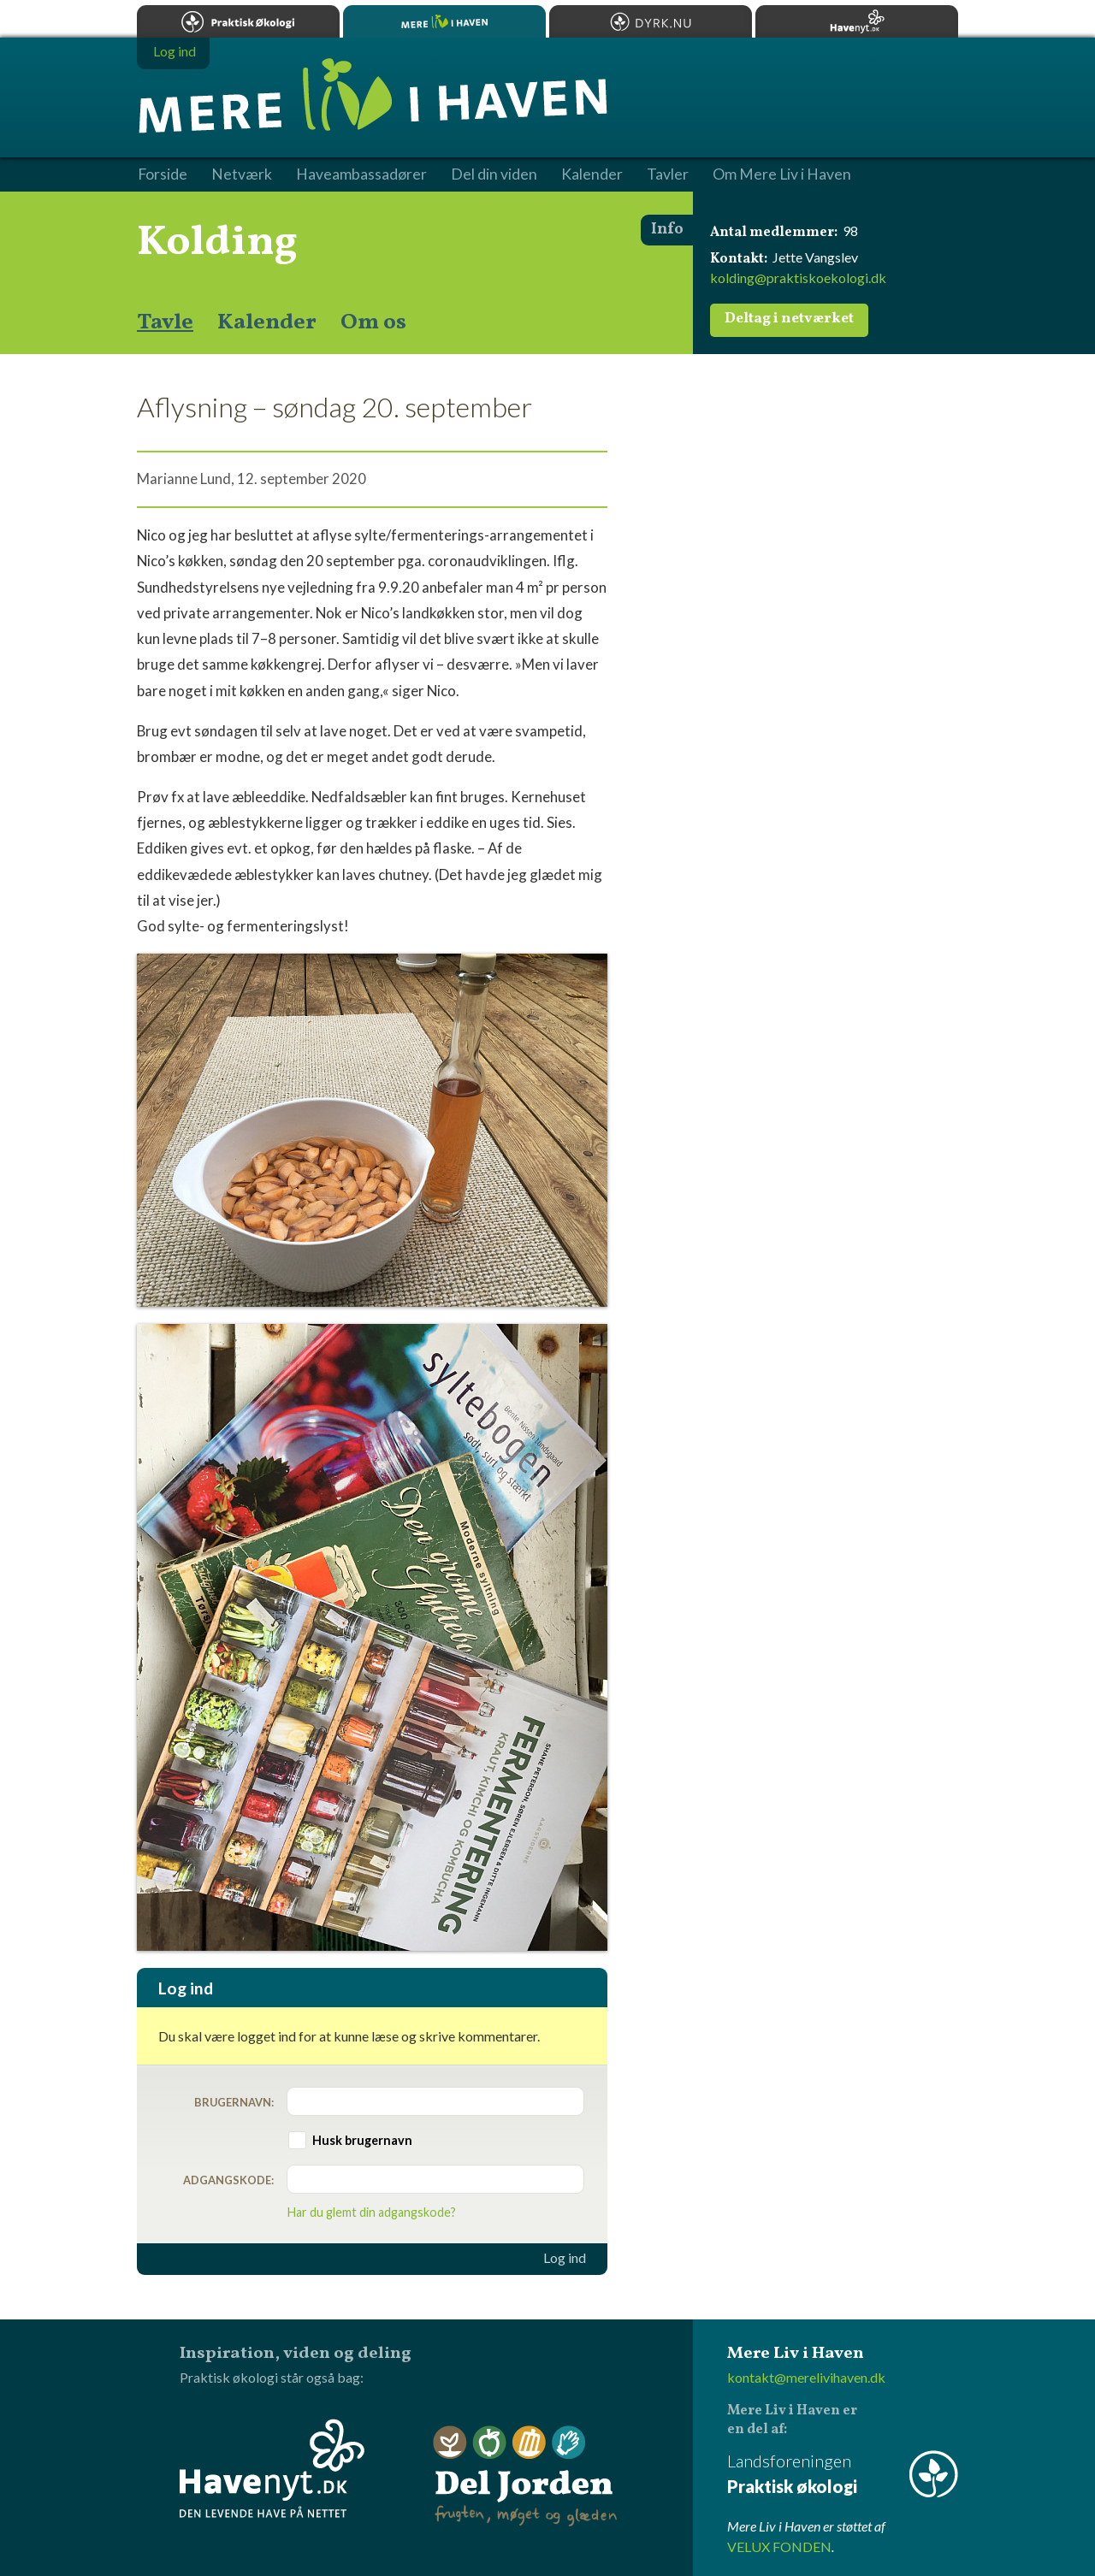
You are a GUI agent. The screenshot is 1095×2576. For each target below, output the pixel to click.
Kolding (217, 243)
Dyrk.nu (650, 21)
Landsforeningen (842, 2474)
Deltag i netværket (789, 319)
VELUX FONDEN (779, 2546)
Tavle (165, 322)
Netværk (241, 174)
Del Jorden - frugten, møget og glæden (525, 2476)
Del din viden (494, 174)
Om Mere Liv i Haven (782, 174)
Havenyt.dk (856, 21)
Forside (162, 174)
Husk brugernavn (362, 2140)
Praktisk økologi (238, 21)
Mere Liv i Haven (444, 21)
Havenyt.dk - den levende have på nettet (272, 2468)
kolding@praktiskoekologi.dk (798, 277)
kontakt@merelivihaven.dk (806, 2377)
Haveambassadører (361, 174)
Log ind (564, 2258)
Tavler (668, 174)
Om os (373, 322)
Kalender (267, 322)
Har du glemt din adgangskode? (371, 2212)
